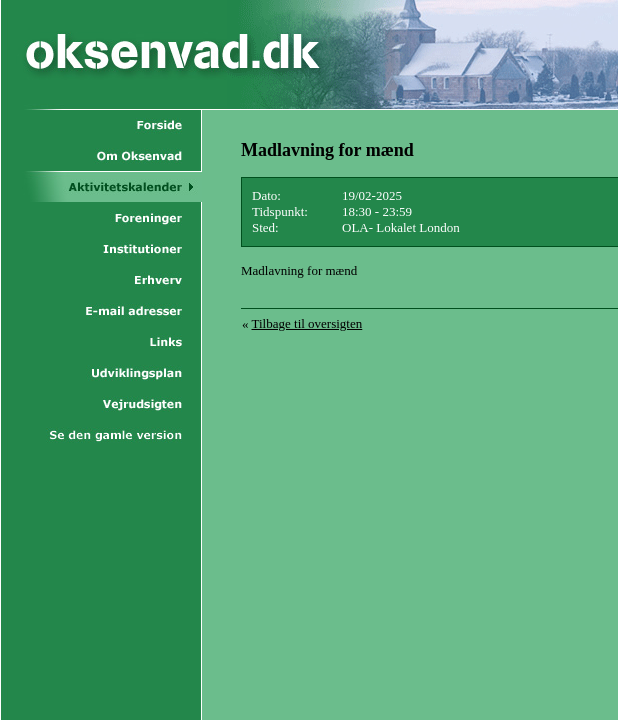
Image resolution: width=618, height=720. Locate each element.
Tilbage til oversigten (307, 323)
